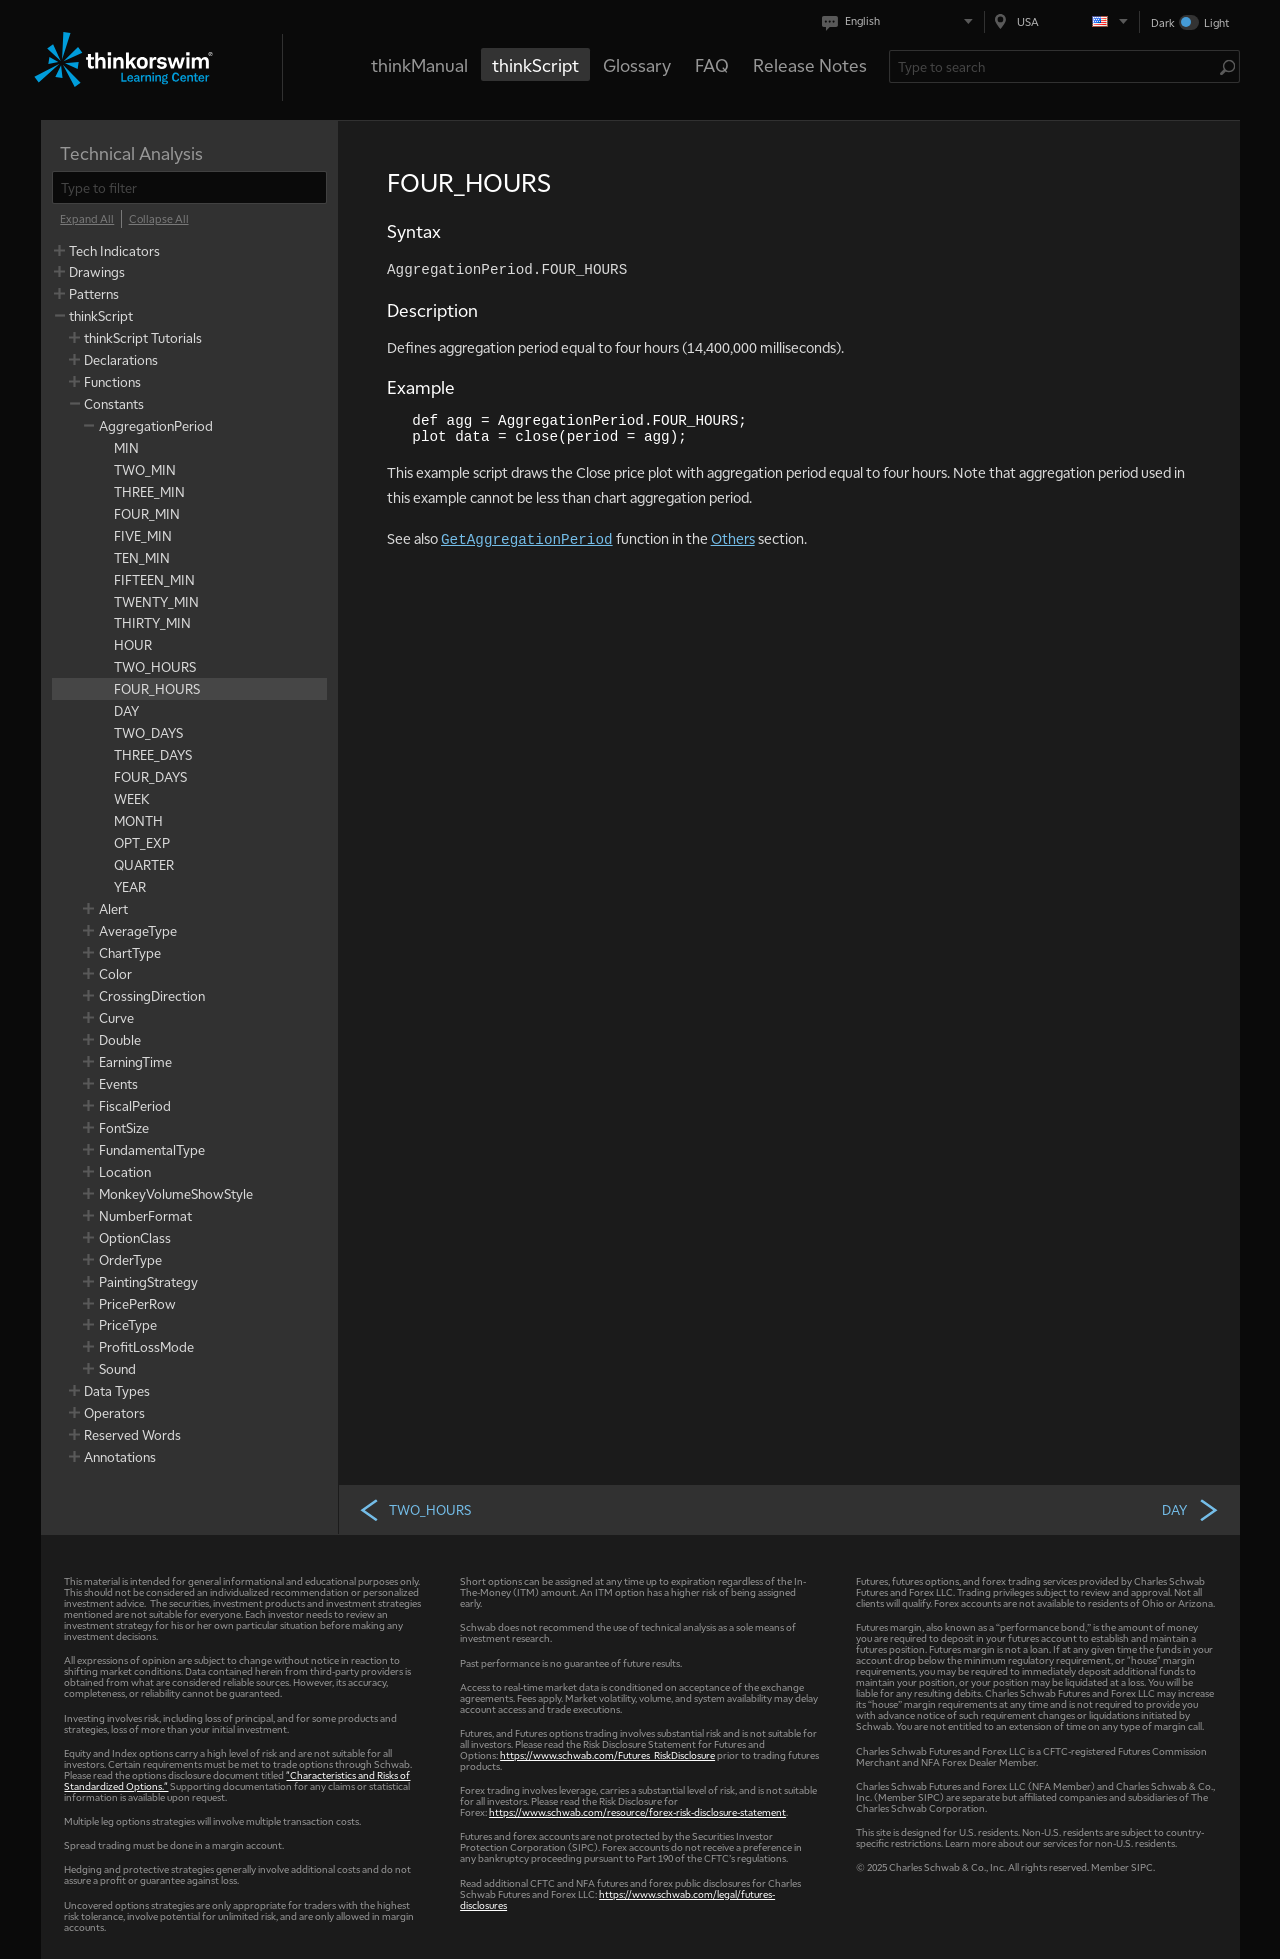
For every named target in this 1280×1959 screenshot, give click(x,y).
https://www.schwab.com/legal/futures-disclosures (617, 1899)
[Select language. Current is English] (901, 21)
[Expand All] (87, 219)
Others (733, 538)
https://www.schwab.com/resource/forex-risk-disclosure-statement (637, 1811)
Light (1216, 22)
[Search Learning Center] (1054, 66)
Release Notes (810, 64)
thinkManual (419, 64)
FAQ (712, 64)
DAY (1191, 1509)
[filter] (189, 187)
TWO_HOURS (414, 1509)
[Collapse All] (159, 219)
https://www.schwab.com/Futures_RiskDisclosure (607, 1754)
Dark (1163, 22)
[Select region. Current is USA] (1062, 21)
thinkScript (535, 64)
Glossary (637, 64)
